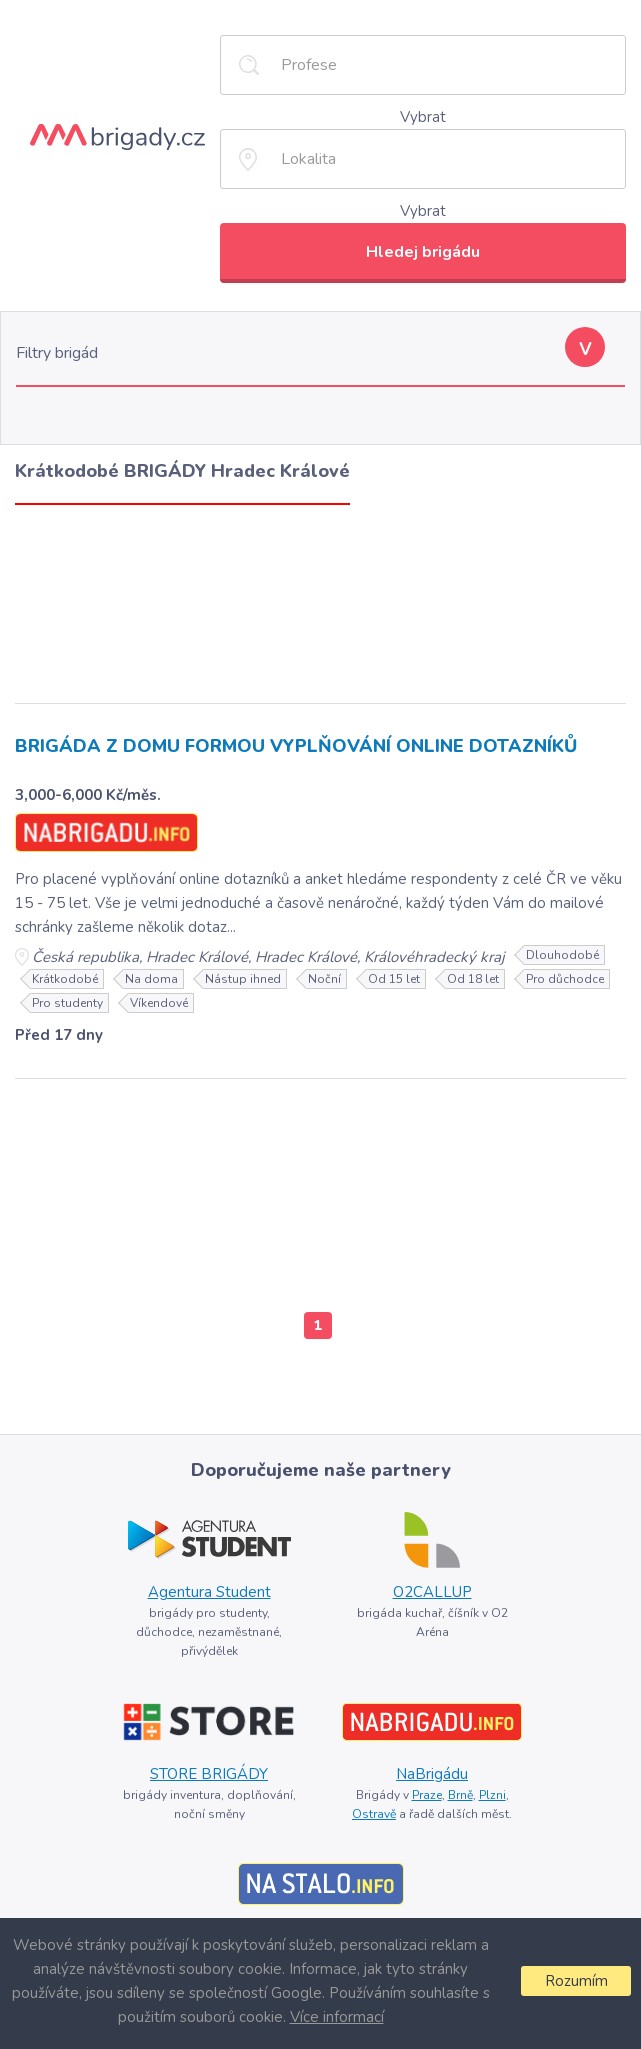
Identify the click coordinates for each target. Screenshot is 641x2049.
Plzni (492, 1795)
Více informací (337, 2017)
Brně (460, 1795)
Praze (427, 1795)
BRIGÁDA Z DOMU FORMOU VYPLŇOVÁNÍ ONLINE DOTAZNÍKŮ (296, 746)
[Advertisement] (320, 599)
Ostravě (374, 1814)
